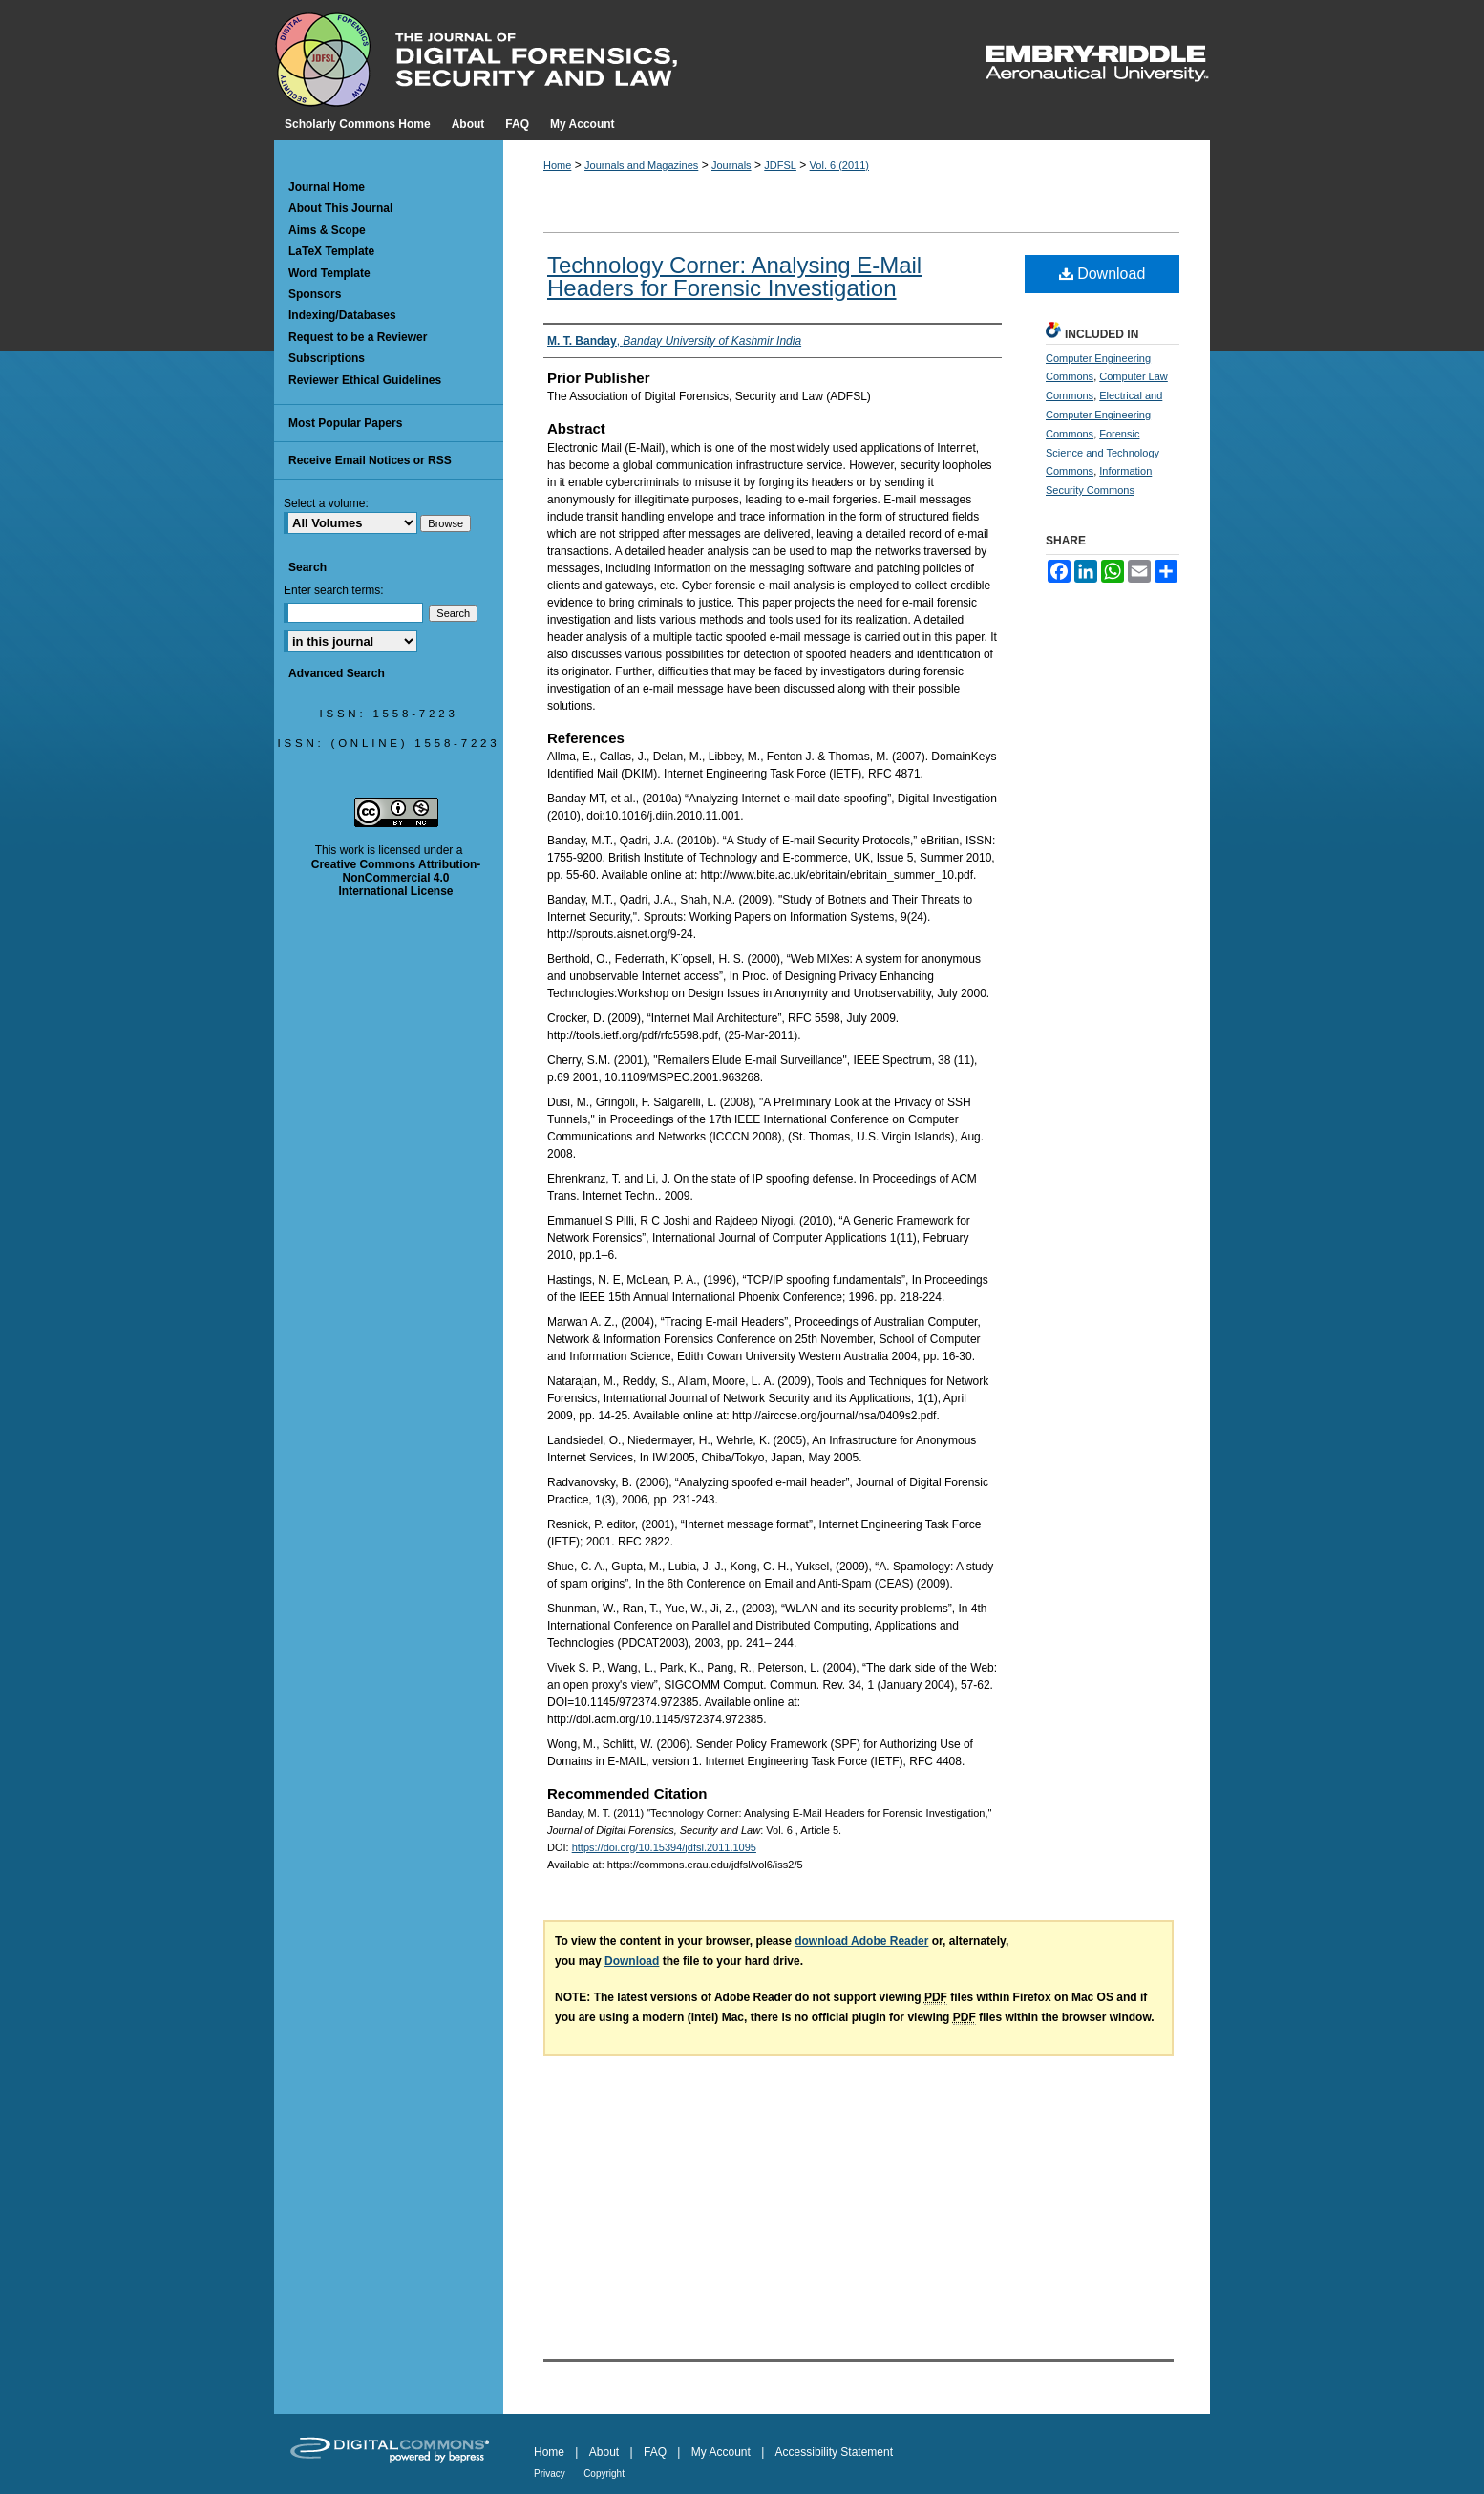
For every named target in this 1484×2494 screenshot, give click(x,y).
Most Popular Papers (345, 423)
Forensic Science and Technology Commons (1102, 453)
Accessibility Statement (834, 2452)
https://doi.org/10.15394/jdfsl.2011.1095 (664, 1847)
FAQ (655, 2452)
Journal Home (326, 187)
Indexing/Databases (342, 315)
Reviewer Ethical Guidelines (364, 380)
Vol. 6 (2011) (839, 165)
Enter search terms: (334, 590)
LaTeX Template (331, 251)
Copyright (604, 2473)
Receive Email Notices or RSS (370, 460)
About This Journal (340, 208)
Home (557, 165)
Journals (731, 165)
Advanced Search (336, 673)
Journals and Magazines (641, 165)
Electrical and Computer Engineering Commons (1104, 414)
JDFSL (780, 165)
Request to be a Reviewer (357, 337)
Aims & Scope (327, 230)
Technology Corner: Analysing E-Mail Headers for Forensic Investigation (734, 276)
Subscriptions (326, 358)
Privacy (549, 2473)
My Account (721, 2452)
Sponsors (314, 294)
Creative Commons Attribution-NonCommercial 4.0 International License (396, 878)
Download (1102, 274)
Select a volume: (326, 503)
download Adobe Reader (861, 1941)
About (604, 2452)
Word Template (329, 273)
